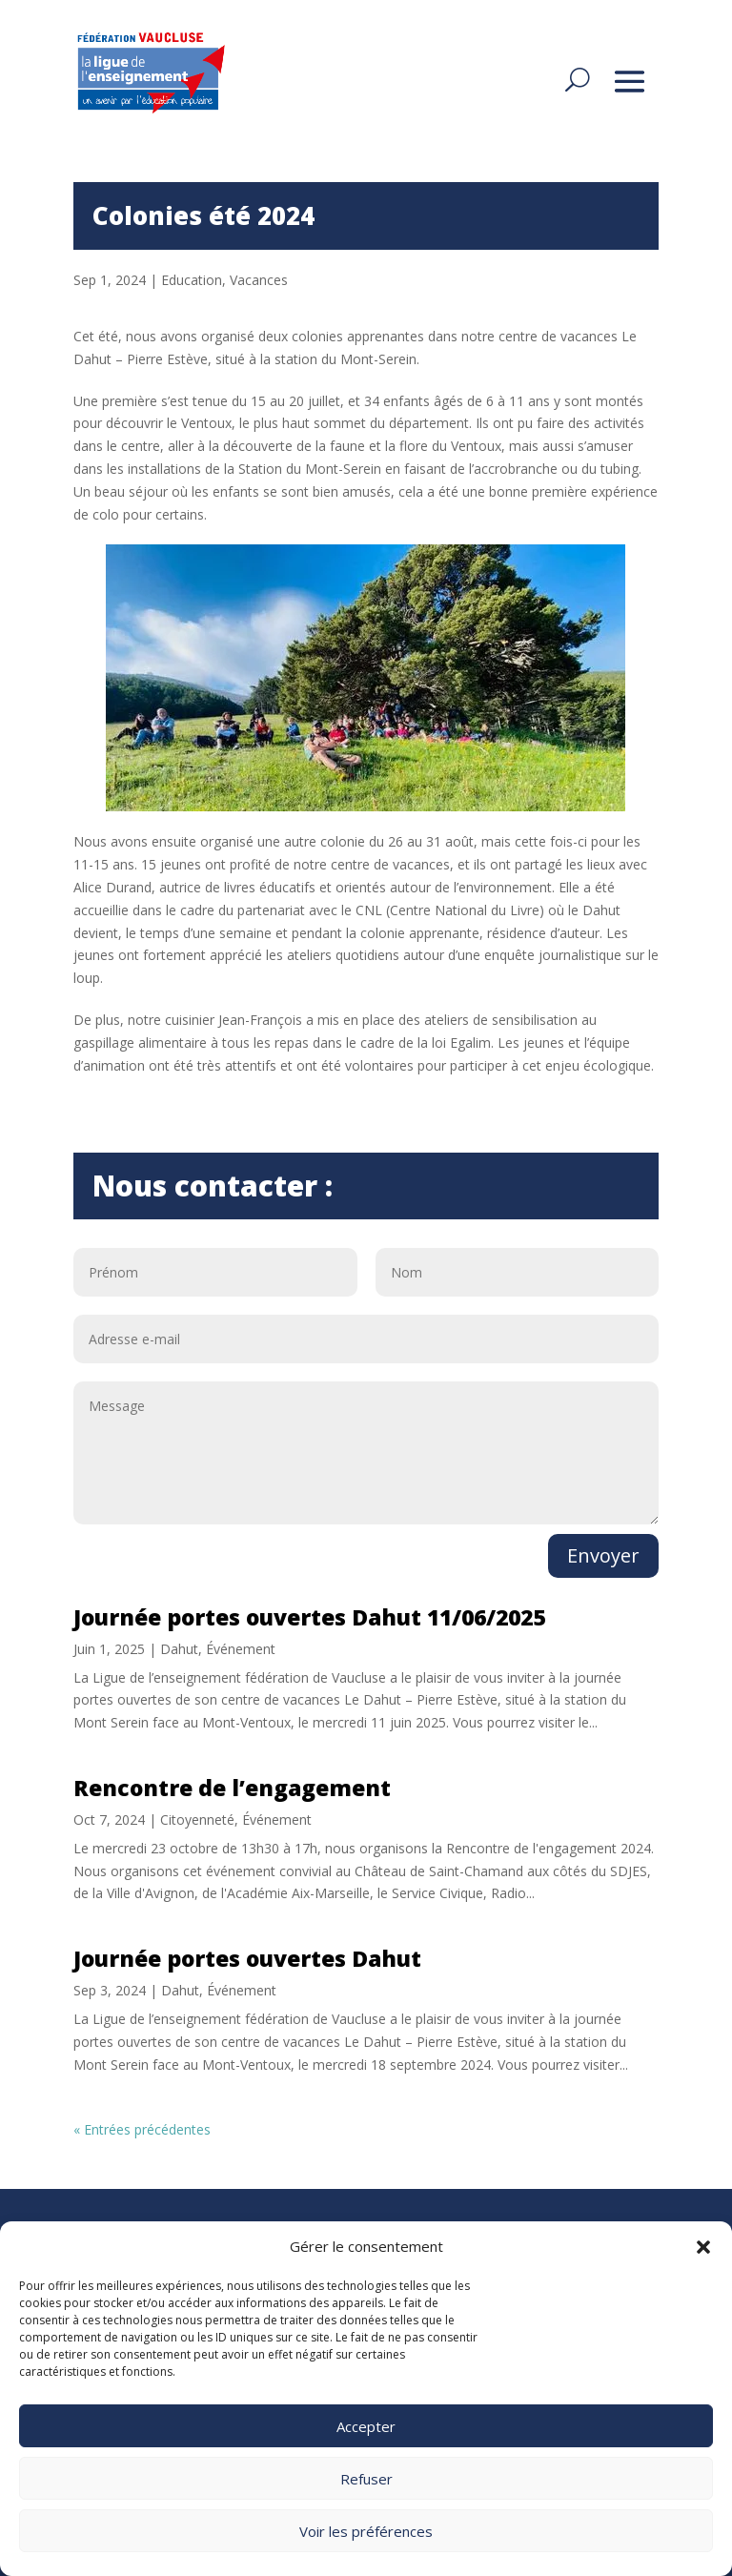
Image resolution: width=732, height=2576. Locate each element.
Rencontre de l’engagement (232, 1787)
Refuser (366, 2478)
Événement (240, 1649)
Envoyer (603, 1555)
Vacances (259, 280)
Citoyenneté (197, 1819)
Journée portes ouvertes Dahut (247, 1958)
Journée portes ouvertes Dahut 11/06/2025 (309, 1617)
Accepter (366, 2426)
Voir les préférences (366, 2531)
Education (191, 280)
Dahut (179, 1649)
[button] (703, 2247)
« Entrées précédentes (142, 2129)
